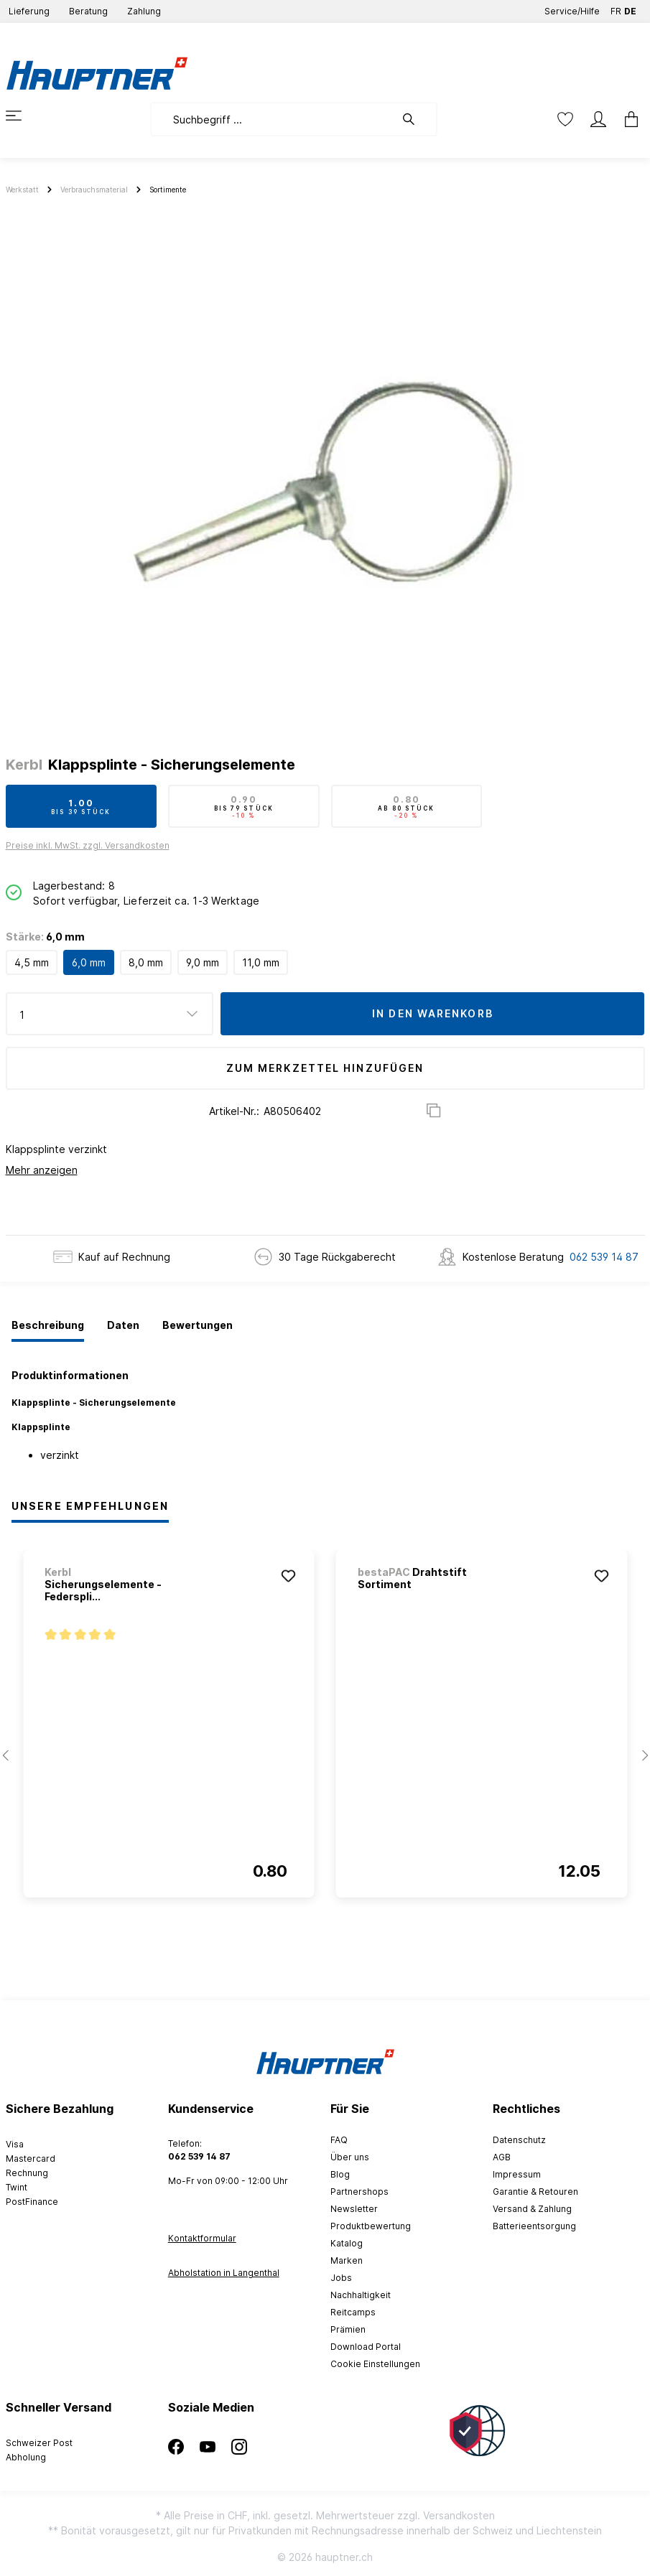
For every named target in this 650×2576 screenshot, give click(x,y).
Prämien (348, 2329)
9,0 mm (202, 962)
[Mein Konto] (598, 119)
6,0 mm (89, 962)
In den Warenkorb (432, 1013)
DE (630, 8)
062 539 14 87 (604, 1257)
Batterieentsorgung (534, 2226)
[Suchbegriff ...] (272, 119)
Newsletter (354, 2208)
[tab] (47, 1326)
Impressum (517, 2174)
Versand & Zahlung (532, 2208)
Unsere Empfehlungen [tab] (90, 1506)
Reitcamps (353, 2312)
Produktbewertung (370, 2226)
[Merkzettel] (565, 119)
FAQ (339, 2139)
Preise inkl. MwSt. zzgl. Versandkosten (88, 845)
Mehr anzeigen (42, 1170)
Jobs (341, 2277)
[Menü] (22, 115)
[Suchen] (415, 119)
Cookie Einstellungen (375, 2363)
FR (615, 8)
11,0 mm (260, 962)
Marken (346, 2260)
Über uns (349, 2157)
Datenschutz (519, 2139)
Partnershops (359, 2191)
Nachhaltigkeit (360, 2295)
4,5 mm (31, 962)
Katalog (346, 2243)
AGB (502, 2157)
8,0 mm (146, 962)
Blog (340, 2174)
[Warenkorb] (627, 119)
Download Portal (365, 2346)
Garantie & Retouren (535, 2191)
